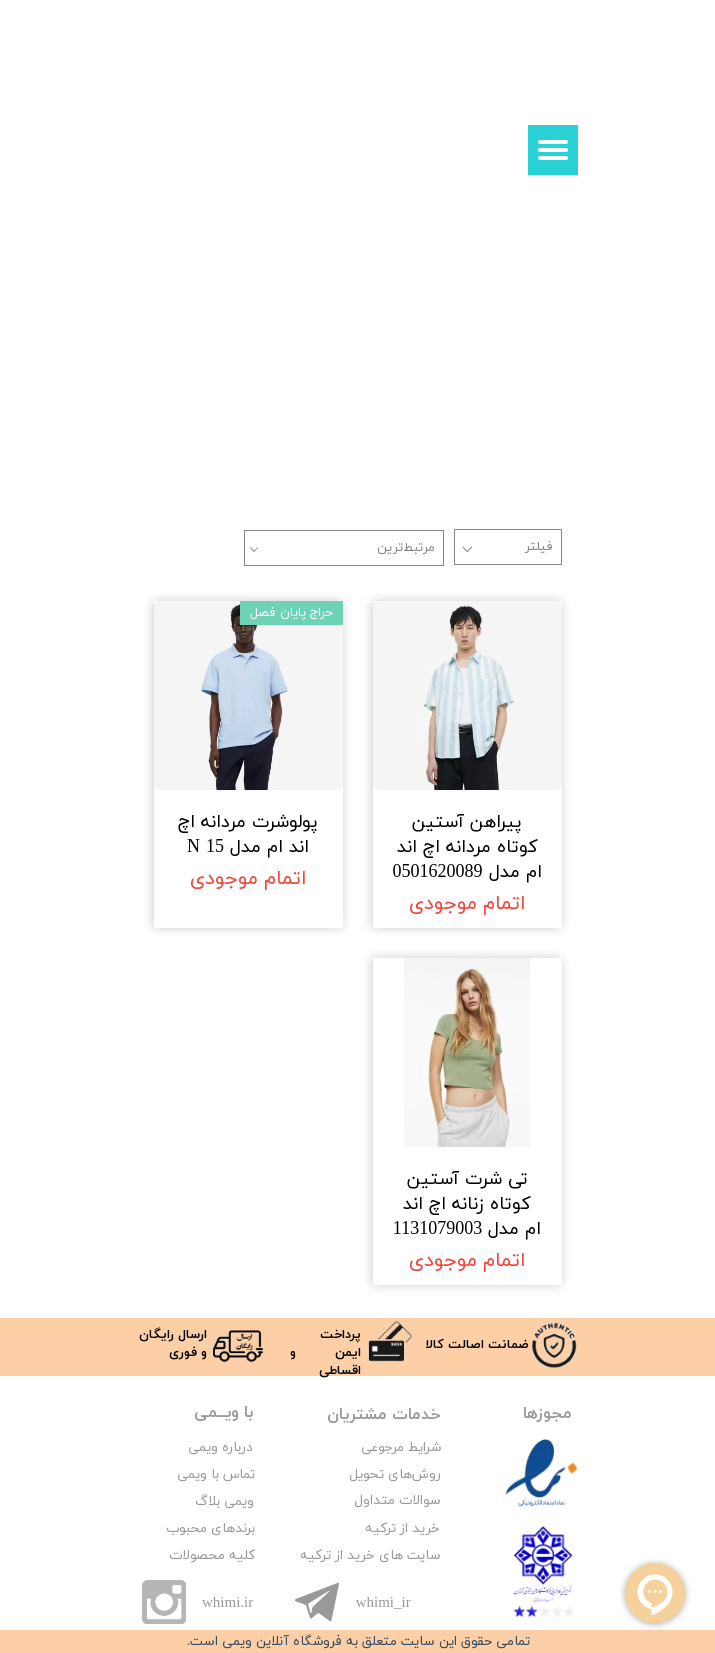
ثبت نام (473, 92)
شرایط (422, 1447)
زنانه (189, 278)
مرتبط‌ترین (406, 548)
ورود (520, 92)
